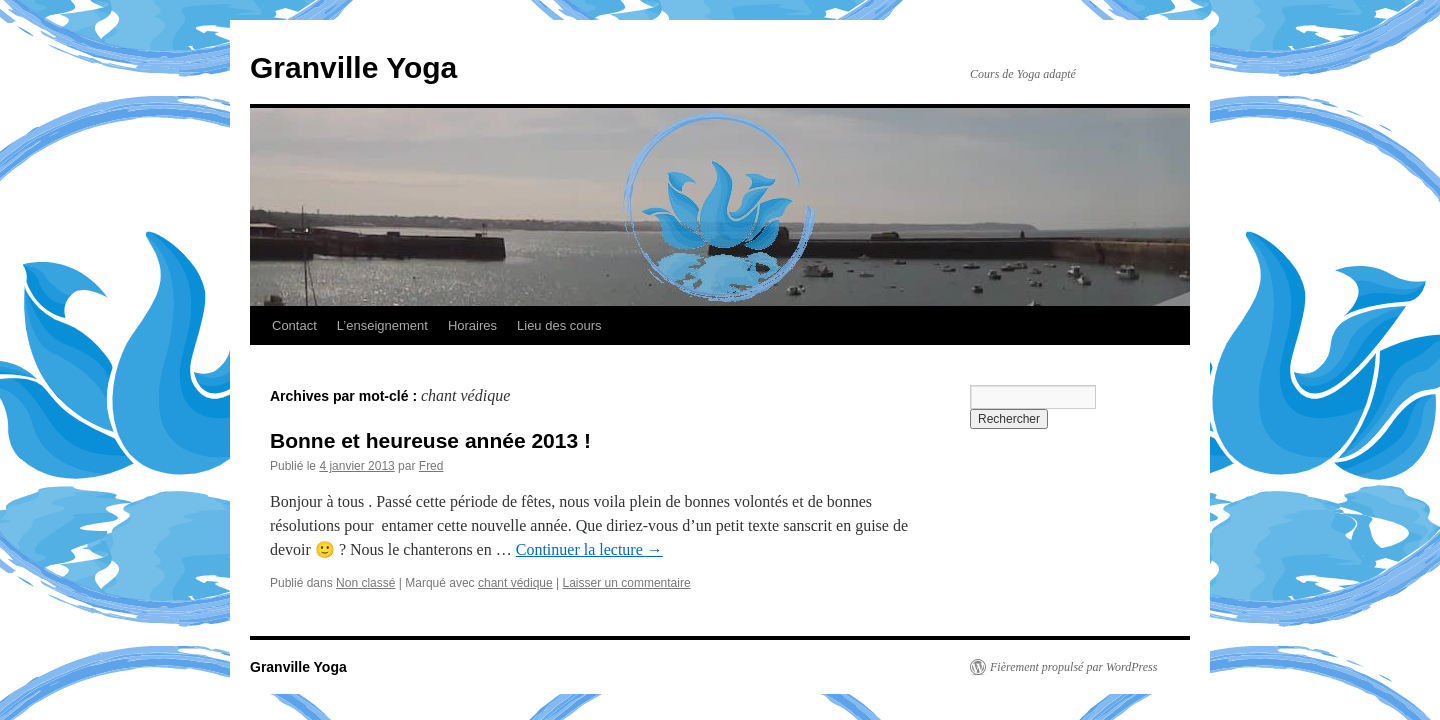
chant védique (515, 583)
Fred (431, 466)
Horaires (472, 325)
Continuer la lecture (589, 549)
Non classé (365, 583)
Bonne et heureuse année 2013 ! (430, 440)
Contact (294, 325)
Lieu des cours (559, 325)
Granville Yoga (353, 67)
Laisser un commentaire (627, 583)
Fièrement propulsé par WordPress (1073, 667)
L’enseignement (382, 325)
